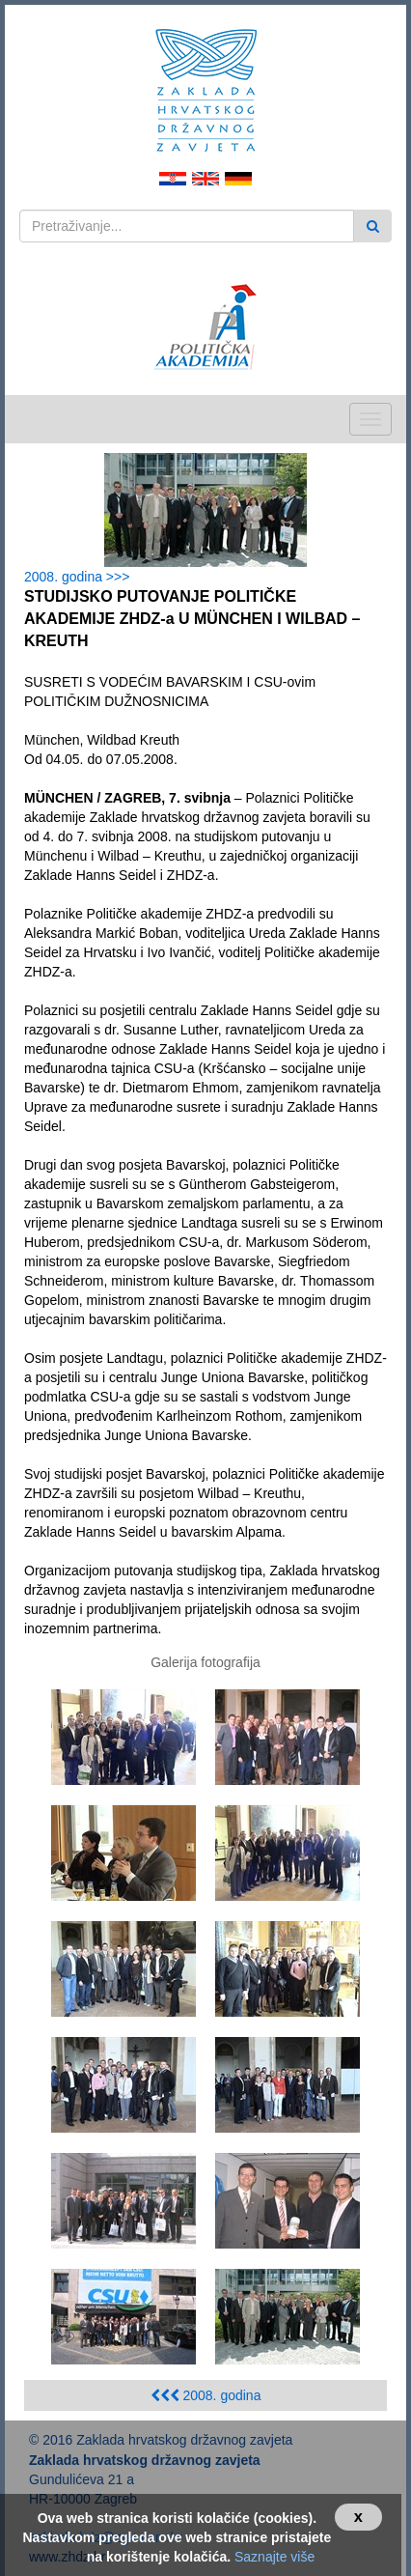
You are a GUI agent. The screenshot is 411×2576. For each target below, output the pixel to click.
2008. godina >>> (80, 576)
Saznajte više (274, 2556)
